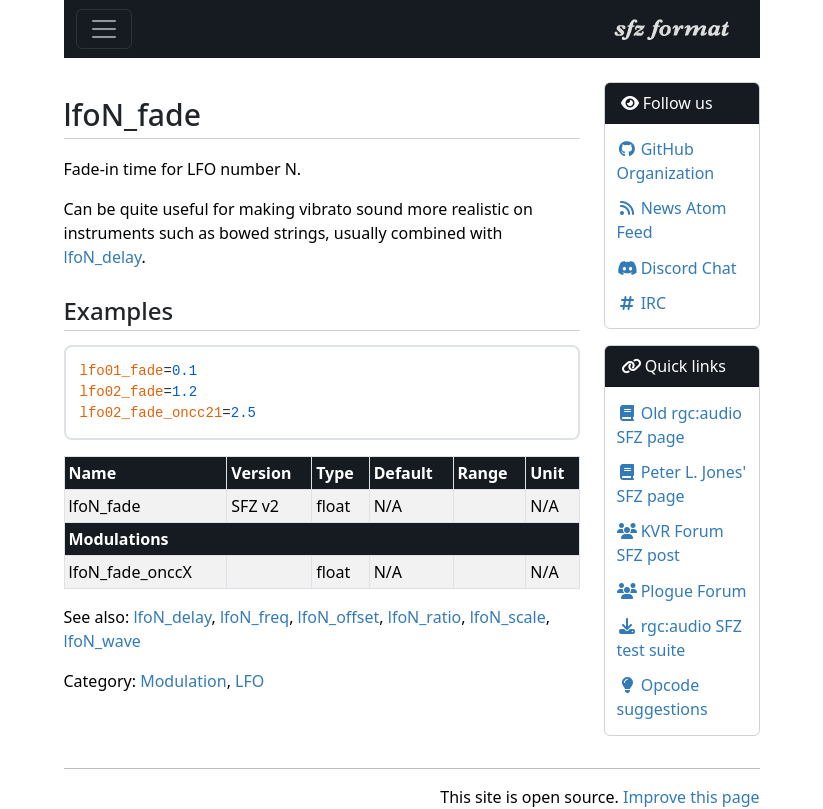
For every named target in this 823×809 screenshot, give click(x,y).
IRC (642, 303)
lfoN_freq (254, 617)
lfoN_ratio (424, 617)
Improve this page (691, 797)
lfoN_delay (103, 257)
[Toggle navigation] (104, 29)
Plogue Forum (682, 591)
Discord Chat (677, 268)
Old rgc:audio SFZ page (680, 425)
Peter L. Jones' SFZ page (682, 484)
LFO (249, 681)
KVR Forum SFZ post (670, 543)
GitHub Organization (666, 161)
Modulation (183, 681)
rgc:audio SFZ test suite (679, 638)
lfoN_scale (508, 617)
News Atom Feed (672, 220)
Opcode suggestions (662, 697)
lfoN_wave (102, 641)
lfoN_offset (339, 617)
